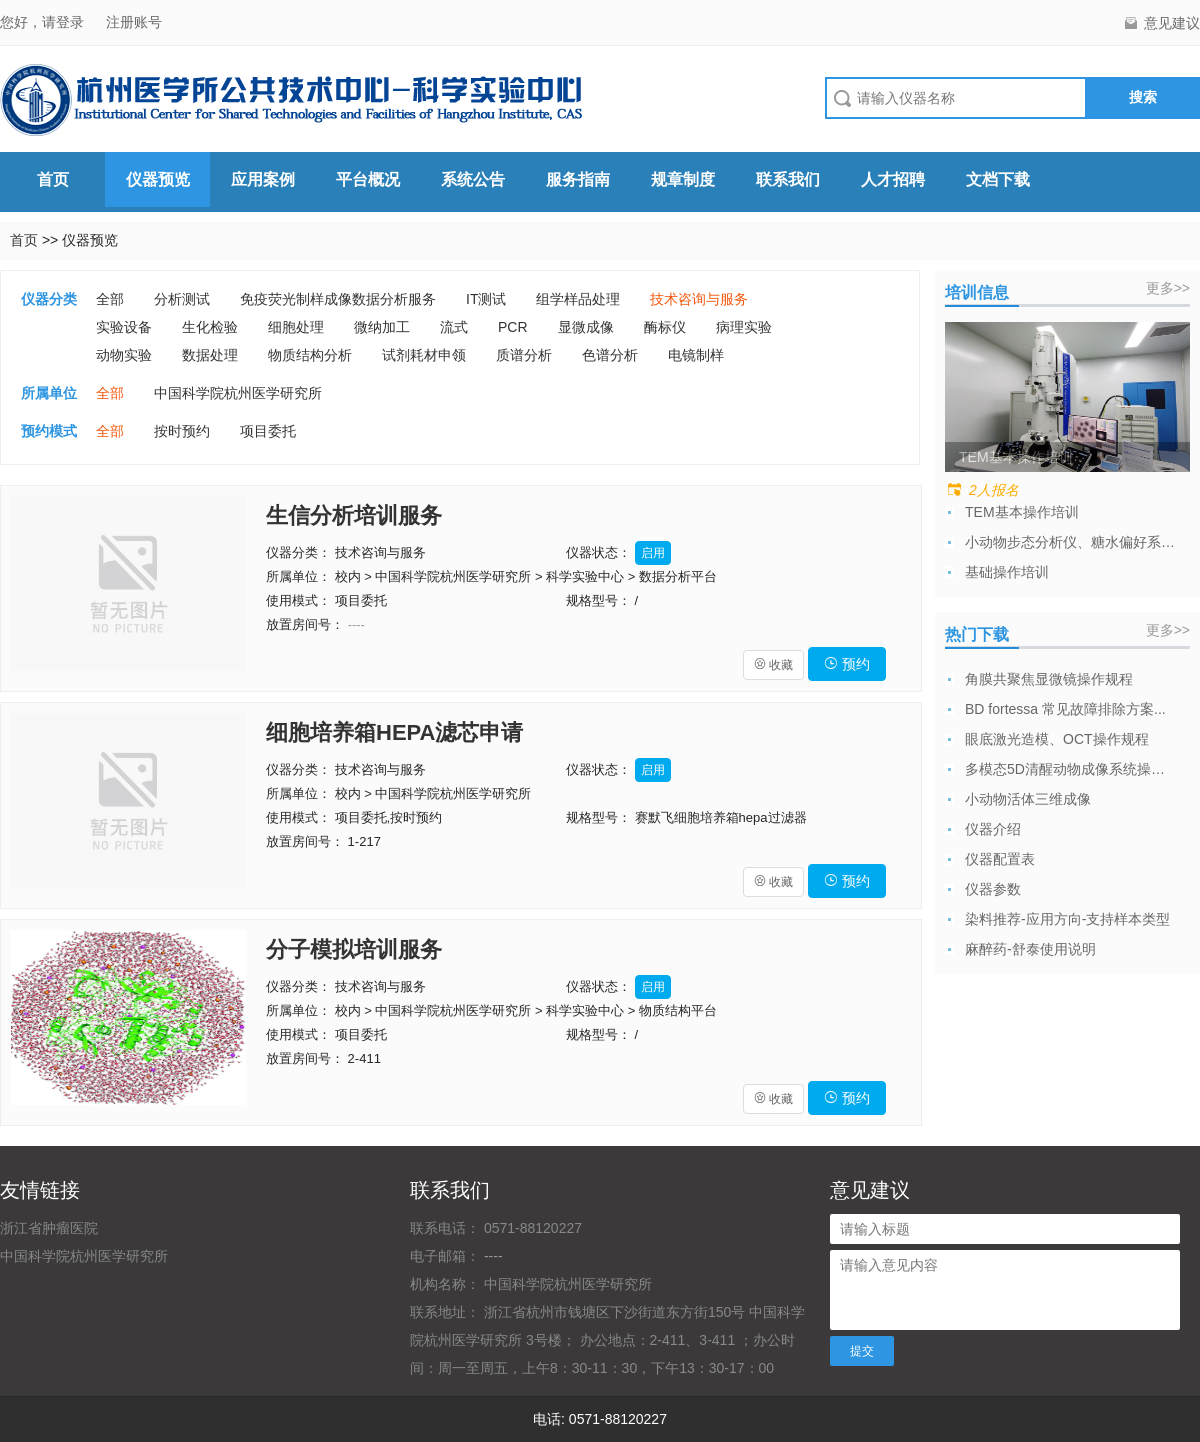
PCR (513, 327)
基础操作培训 (1007, 572)
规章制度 (683, 179)
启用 (653, 553)
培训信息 (977, 292)
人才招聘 (893, 179)
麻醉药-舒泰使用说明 (1030, 949)
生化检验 (210, 327)
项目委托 (268, 431)
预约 (847, 664)
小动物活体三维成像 (1028, 799)
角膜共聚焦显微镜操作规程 (1049, 679)
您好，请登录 (44, 22)
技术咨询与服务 (699, 299)
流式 (454, 327)
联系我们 (788, 179)
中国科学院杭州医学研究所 (238, 393)
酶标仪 (665, 327)
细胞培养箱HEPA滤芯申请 (395, 732)
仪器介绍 (993, 829)
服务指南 (578, 179)
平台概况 (368, 179)
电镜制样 (696, 355)
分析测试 (182, 299)
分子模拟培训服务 (354, 949)
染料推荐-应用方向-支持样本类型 (1067, 919)
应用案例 (263, 179)
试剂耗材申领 (424, 355)
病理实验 (744, 327)
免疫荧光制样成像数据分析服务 (338, 299)
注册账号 (134, 22)
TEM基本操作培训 (1022, 512)
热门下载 (977, 634)
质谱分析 (524, 355)
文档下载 (998, 179)
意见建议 (1172, 23)
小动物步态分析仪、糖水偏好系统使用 (1070, 542)
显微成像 (586, 327)
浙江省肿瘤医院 (49, 1228)
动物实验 (124, 355)
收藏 (773, 665)
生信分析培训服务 (354, 515)
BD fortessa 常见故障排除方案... (1065, 709)
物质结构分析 (310, 355)
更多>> (1168, 288)
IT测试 (486, 299)
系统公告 (473, 179)
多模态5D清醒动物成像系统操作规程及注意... (1070, 769)
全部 (110, 299)
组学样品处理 (578, 299)
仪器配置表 (1000, 859)
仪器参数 (993, 889)
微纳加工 (382, 327)
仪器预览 (158, 179)
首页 (53, 179)
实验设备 (124, 327)
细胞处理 (296, 327)
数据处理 (210, 355)
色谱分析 (610, 355)
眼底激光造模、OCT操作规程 (1057, 739)
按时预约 (182, 431)
